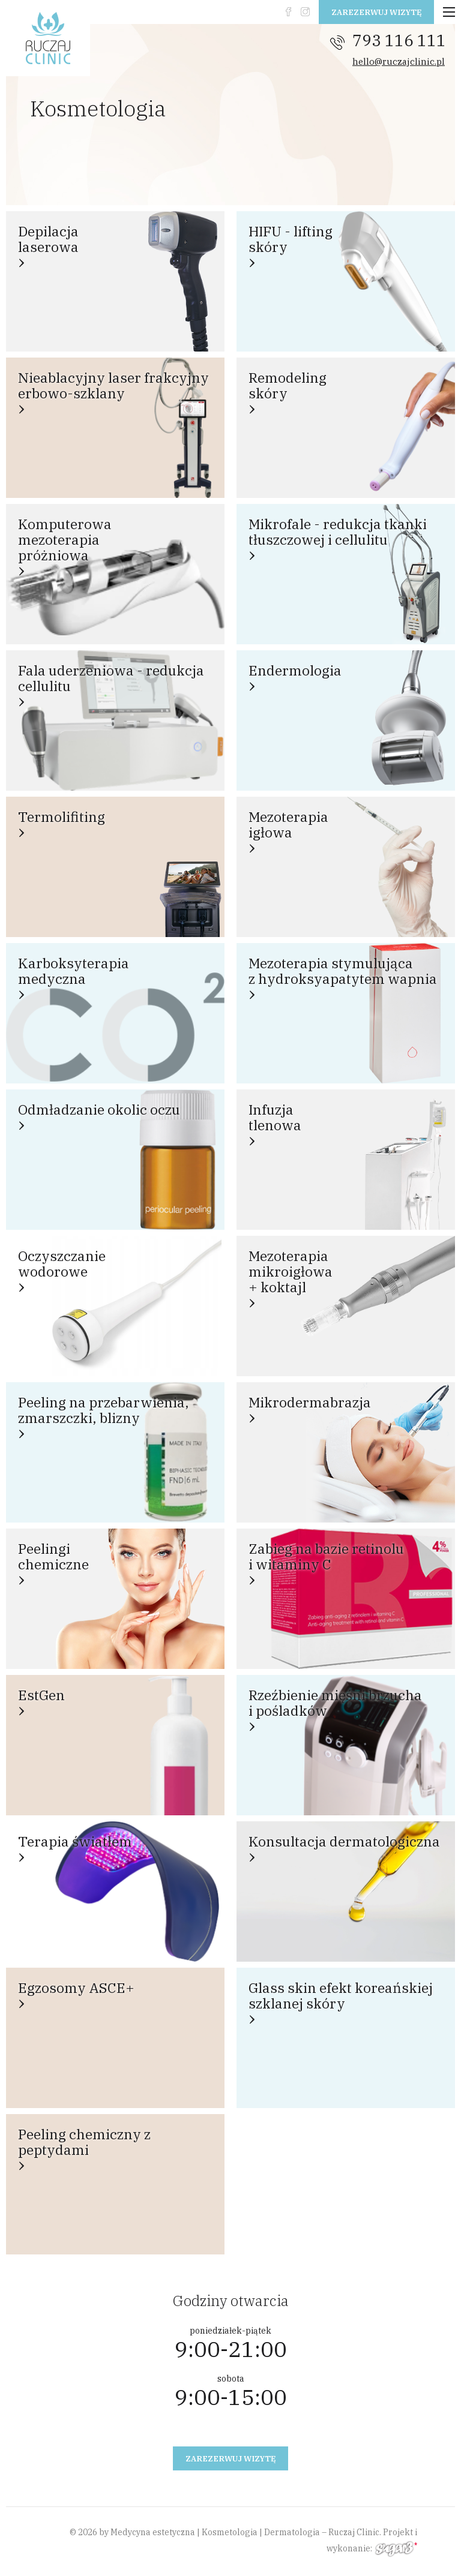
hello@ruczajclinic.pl (398, 61)
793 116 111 (399, 40)
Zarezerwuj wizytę (376, 12)
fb (288, 11)
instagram (305, 11)
